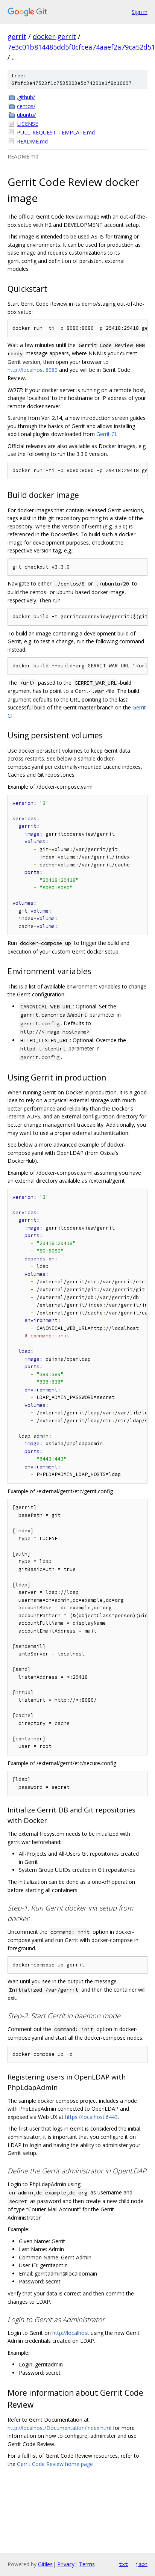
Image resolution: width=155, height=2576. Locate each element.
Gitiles (45, 2564)
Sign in (139, 11)
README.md (32, 141)
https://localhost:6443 (91, 2116)
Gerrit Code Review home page (55, 2463)
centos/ (26, 106)
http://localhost (70, 2332)
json (141, 2564)
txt (123, 2564)
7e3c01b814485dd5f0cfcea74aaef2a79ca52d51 (81, 46)
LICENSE (27, 123)
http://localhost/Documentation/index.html (59, 2427)
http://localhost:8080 (33, 369)
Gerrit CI (106, 434)
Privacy (65, 2564)
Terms (87, 2564)
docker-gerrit (54, 36)
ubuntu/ (26, 114)
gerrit (17, 36)
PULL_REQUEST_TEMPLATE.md (56, 132)
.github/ (26, 97)
